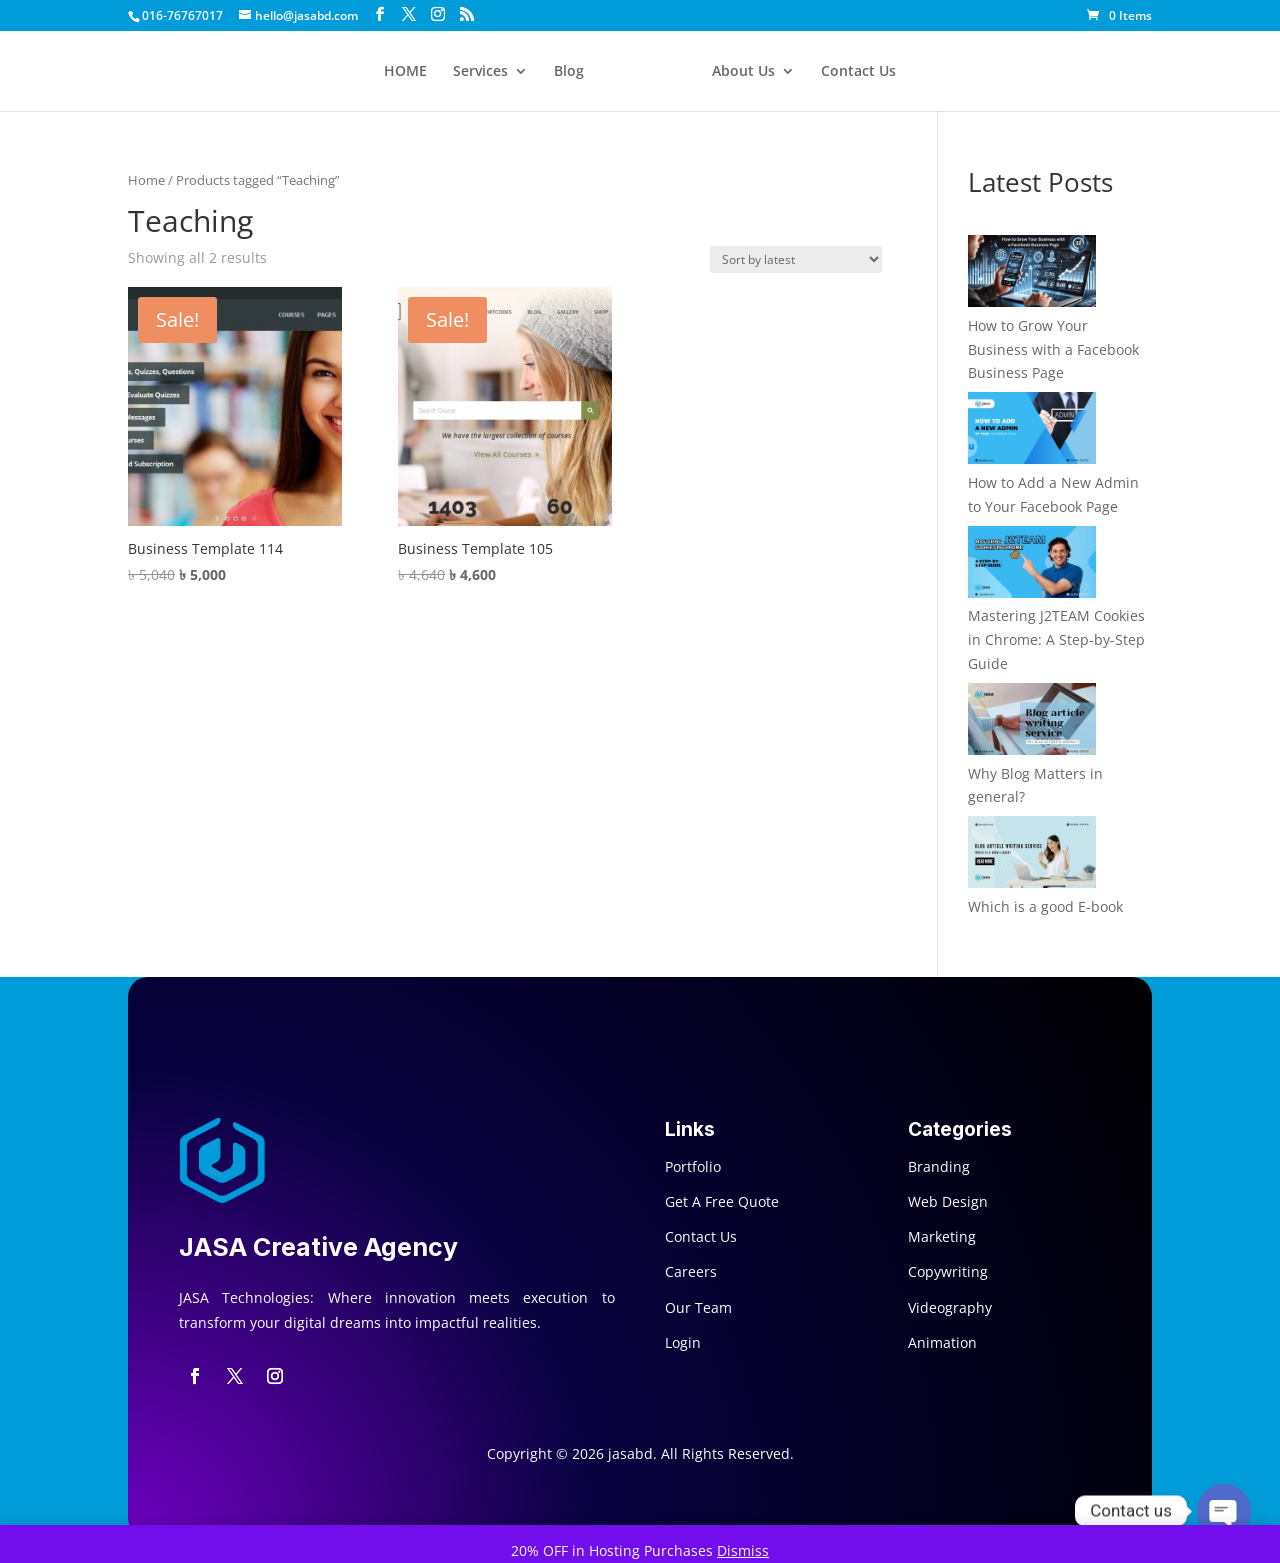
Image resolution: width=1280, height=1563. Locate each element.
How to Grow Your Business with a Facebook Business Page (1053, 349)
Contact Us (858, 72)
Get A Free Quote (722, 1201)
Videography (950, 1307)
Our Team (698, 1307)
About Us (743, 72)
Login (683, 1342)
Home (146, 180)
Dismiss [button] (743, 1550)
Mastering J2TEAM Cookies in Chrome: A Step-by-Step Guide (1056, 639)
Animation (942, 1342)
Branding (939, 1166)
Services (480, 72)
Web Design (948, 1201)
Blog (569, 72)
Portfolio (693, 1166)
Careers (691, 1271)
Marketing (942, 1236)
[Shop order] (796, 259)
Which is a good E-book (1045, 906)
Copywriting (948, 1271)
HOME (405, 72)
